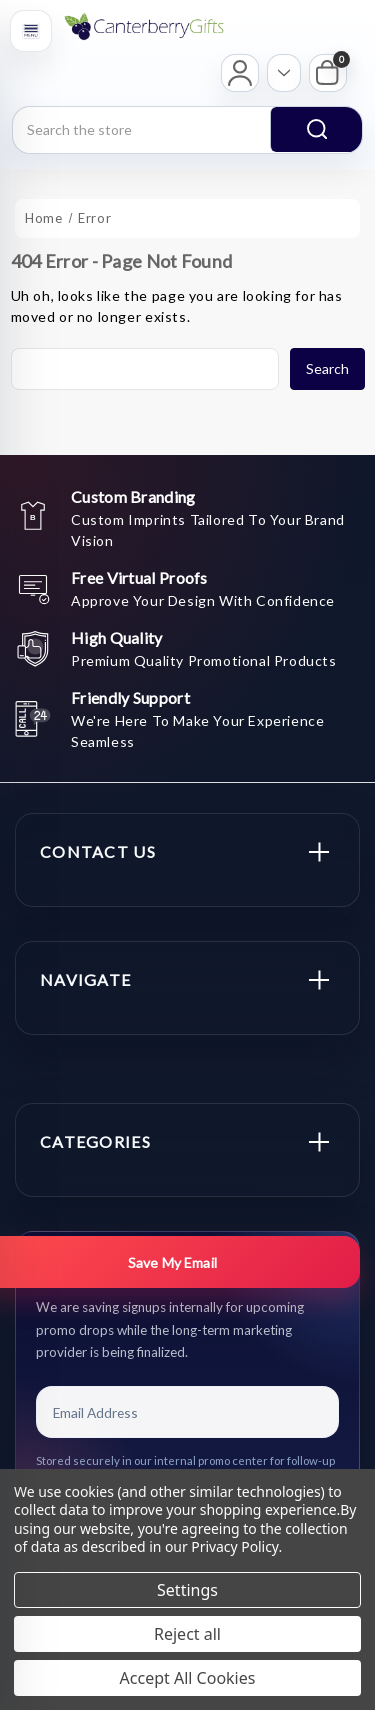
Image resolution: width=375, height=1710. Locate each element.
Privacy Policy (234, 1546)
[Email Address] (187, 1412)
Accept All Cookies (188, 1678)
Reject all (187, 1634)
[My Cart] (328, 73)
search (317, 129)
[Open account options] (284, 73)
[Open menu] (31, 31)
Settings (187, 1590)
